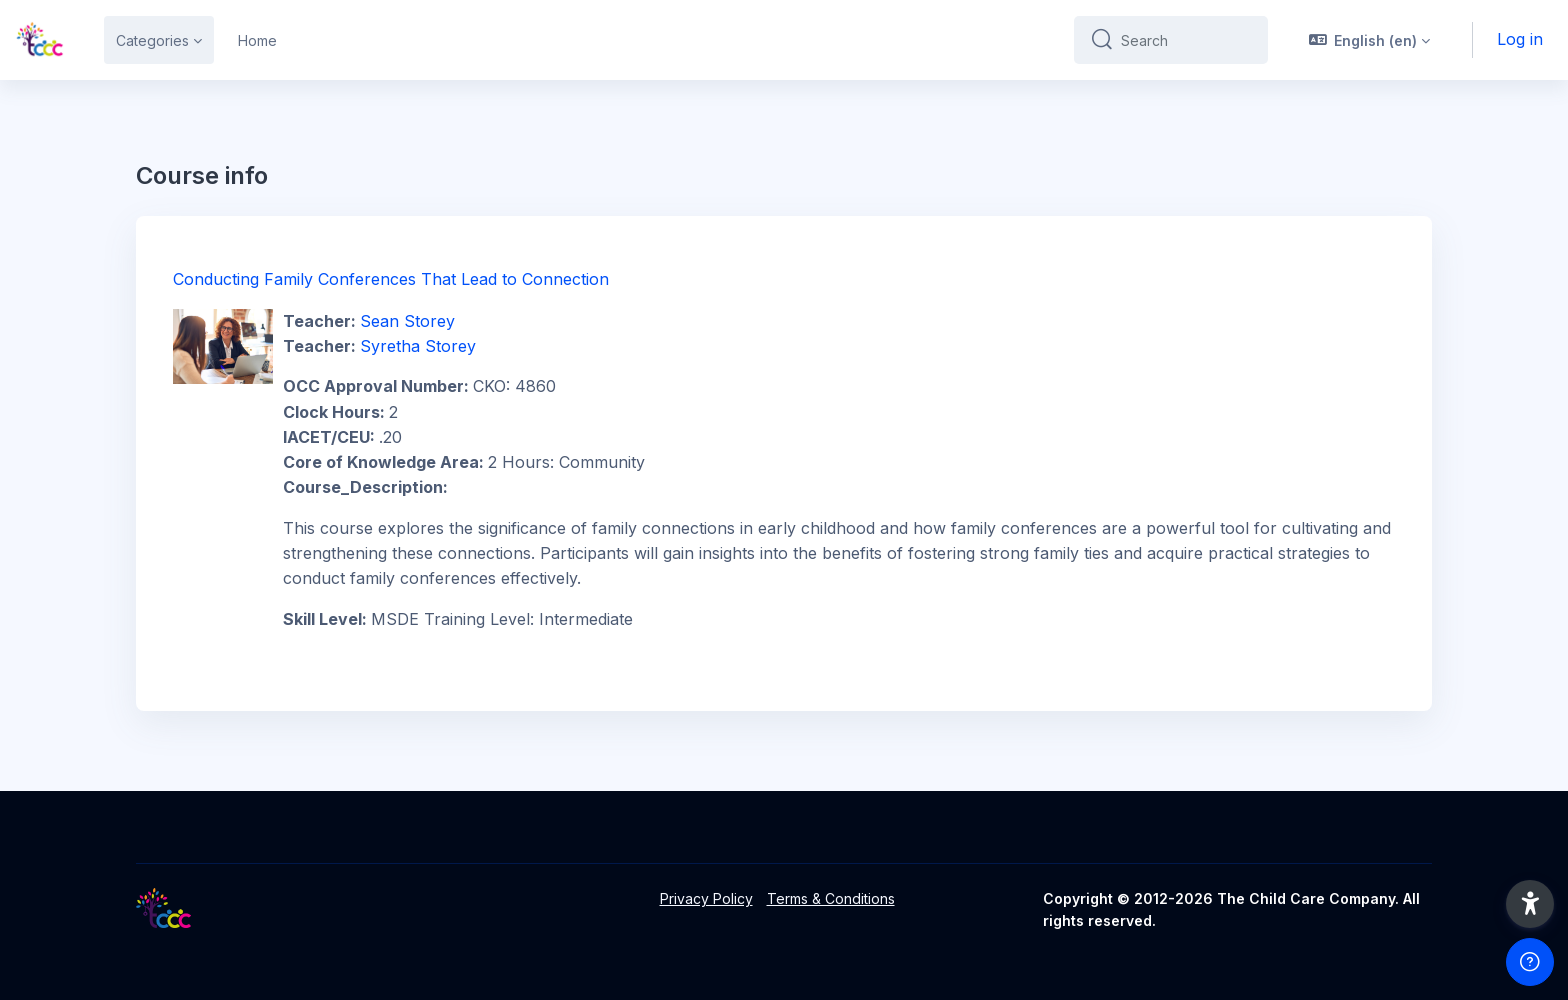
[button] (1370, 40)
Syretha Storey (418, 346)
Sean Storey (407, 321)
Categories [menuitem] (152, 40)
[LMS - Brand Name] (40, 40)
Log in (1520, 39)
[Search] (1186, 40)
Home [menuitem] (257, 40)
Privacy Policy (706, 898)
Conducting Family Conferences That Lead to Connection (391, 279)
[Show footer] (1530, 962)
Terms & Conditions (831, 898)
